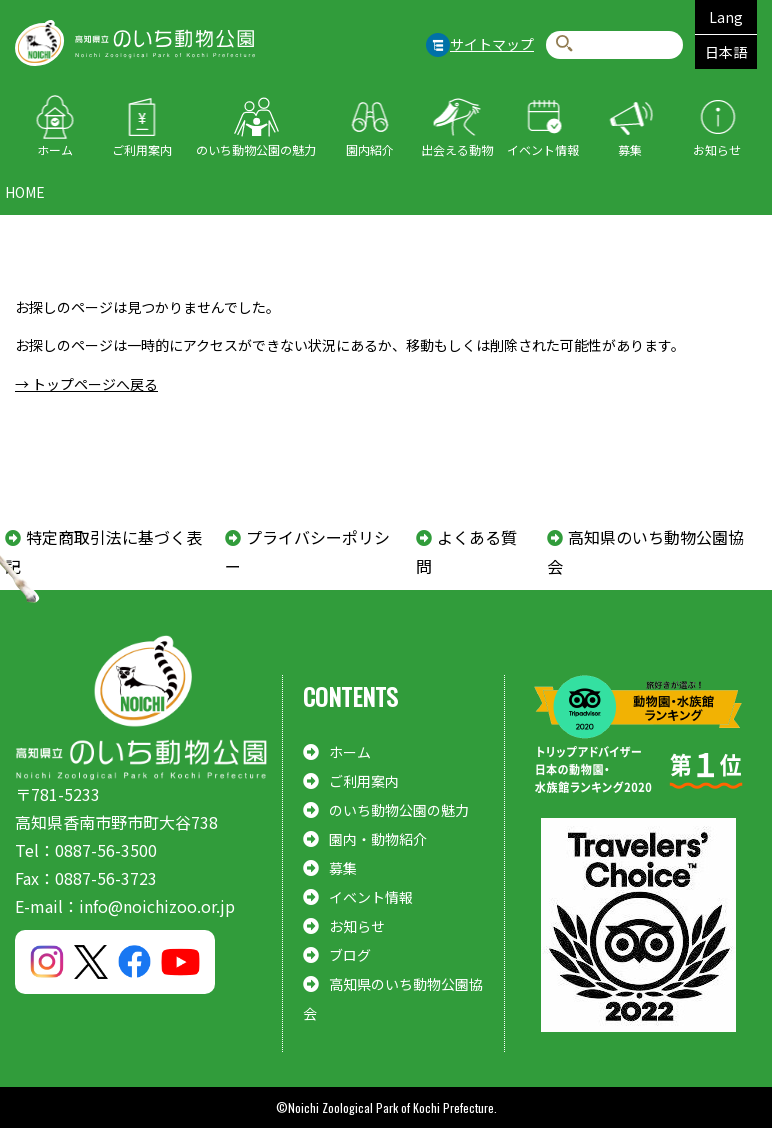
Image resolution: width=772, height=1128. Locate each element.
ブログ (350, 955)
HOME (25, 192)
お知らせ (717, 149)
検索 (564, 44)
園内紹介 (370, 149)
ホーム (55, 149)
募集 (630, 149)
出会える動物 (457, 149)
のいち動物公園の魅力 (256, 149)
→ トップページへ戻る (86, 384)
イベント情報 (543, 149)
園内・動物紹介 (378, 839)
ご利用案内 (142, 149)
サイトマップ (492, 44)
